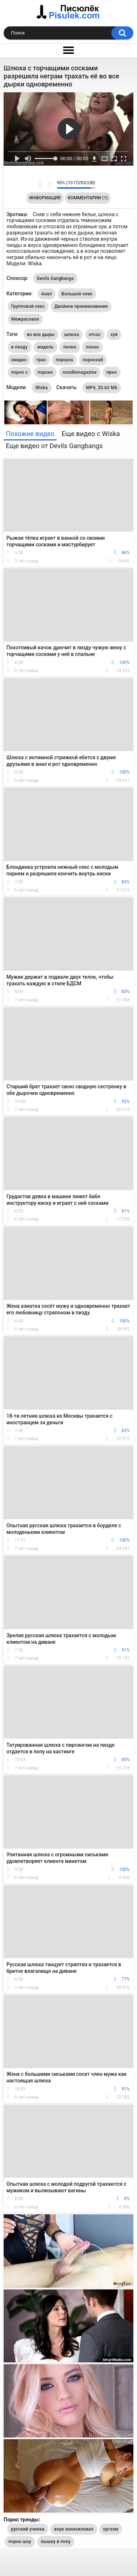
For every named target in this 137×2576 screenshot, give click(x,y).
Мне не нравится (49, 184)
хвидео (19, 359)
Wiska (41, 387)
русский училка (28, 2529)
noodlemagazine (80, 372)
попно (69, 347)
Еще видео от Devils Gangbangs (54, 446)
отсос (95, 334)
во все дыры (41, 334)
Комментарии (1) (88, 197)
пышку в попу (56, 2541)
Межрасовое (25, 319)
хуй (114, 334)
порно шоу (19, 2541)
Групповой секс (28, 306)
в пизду (19, 347)
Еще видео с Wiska (91, 434)
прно (111, 372)
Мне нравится (40, 184)
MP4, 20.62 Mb (101, 387)
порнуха (64, 359)
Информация (45, 197)
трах (41, 359)
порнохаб (93, 359)
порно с (19, 372)
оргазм (110, 2529)
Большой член (76, 293)
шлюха (71, 334)
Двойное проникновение (81, 306)
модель (45, 347)
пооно (92, 347)
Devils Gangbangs (55, 278)
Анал (46, 293)
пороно (45, 372)
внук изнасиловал (73, 2529)
